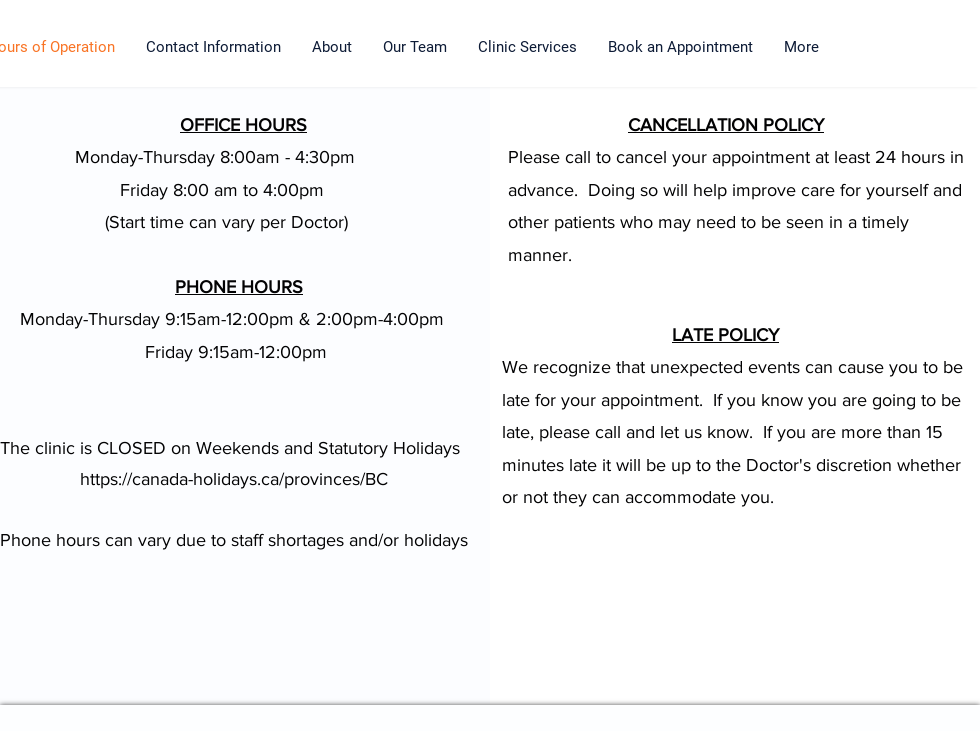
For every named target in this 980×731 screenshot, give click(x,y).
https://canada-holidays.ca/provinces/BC (234, 479)
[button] (528, 47)
